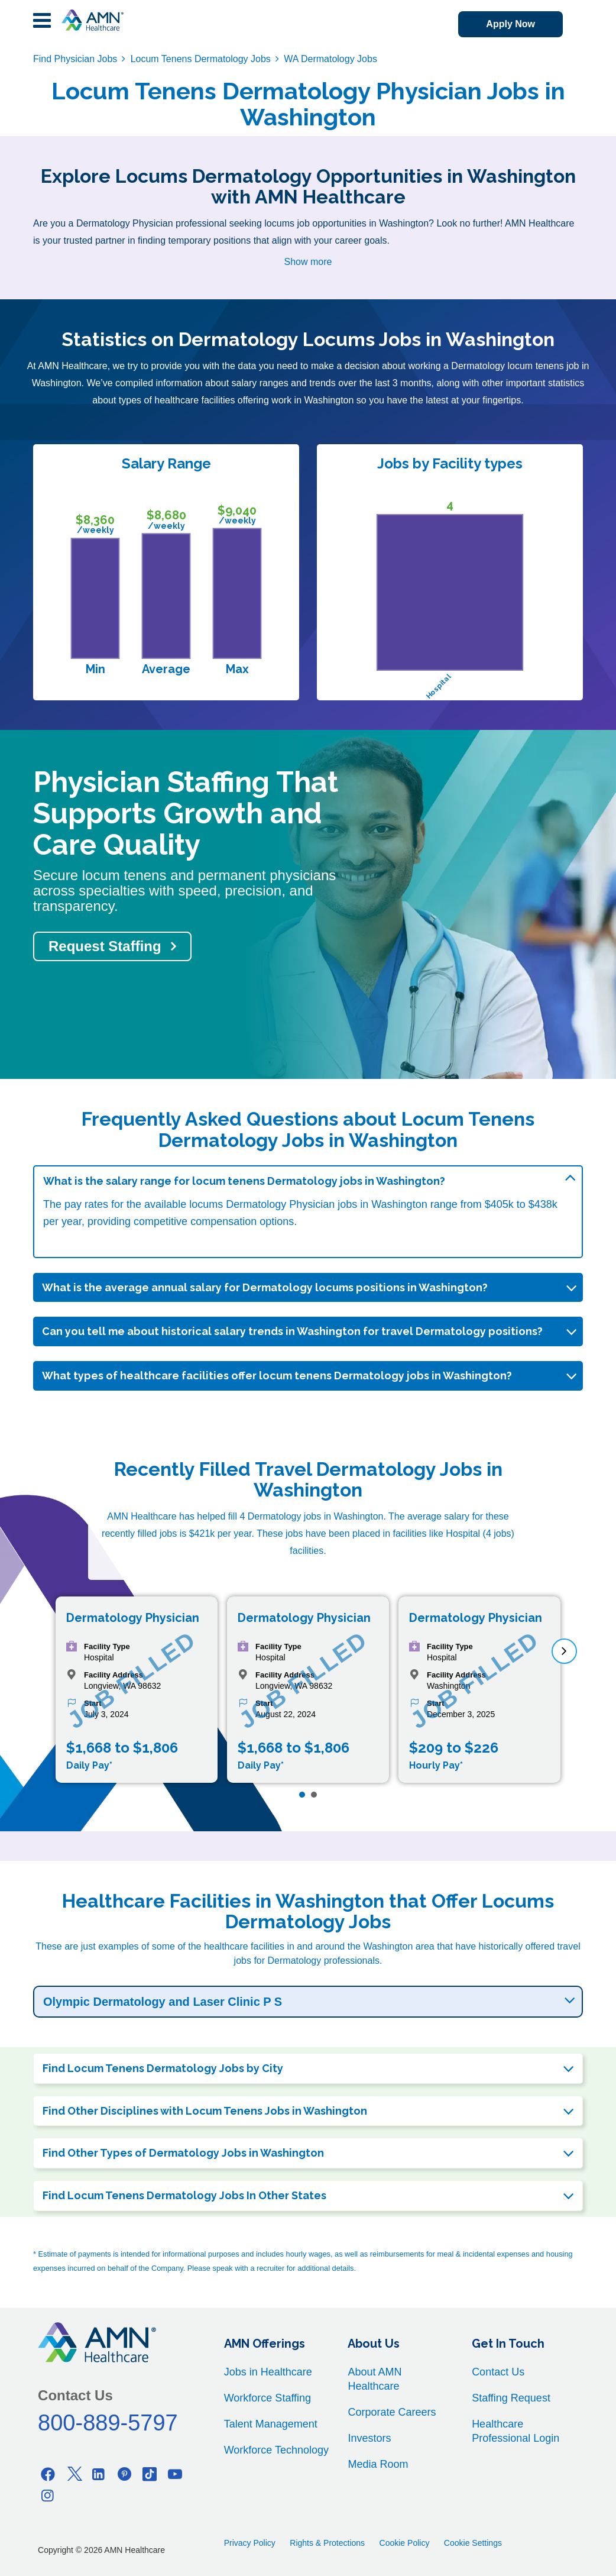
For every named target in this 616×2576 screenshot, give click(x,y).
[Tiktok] (150, 2474)
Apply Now (510, 24)
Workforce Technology (276, 2450)
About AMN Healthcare (374, 2379)
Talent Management (270, 2424)
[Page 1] (302, 1795)
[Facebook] (48, 2474)
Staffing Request (511, 2398)
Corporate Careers (392, 2412)
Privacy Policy (249, 2543)
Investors (369, 2438)
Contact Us (498, 2372)
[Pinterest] (124, 2474)
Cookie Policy (405, 2543)
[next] (564, 1651)
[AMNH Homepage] (92, 20)
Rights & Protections (327, 2543)
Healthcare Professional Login (515, 2431)
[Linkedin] (99, 2474)
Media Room (378, 2464)
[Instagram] (48, 2495)
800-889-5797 (108, 2422)
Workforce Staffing (267, 2398)
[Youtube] (175, 2474)
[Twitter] (73, 2474)
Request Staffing (104, 946)
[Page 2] (314, 1795)
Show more (308, 262)
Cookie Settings (473, 2543)
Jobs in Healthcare (268, 2372)
